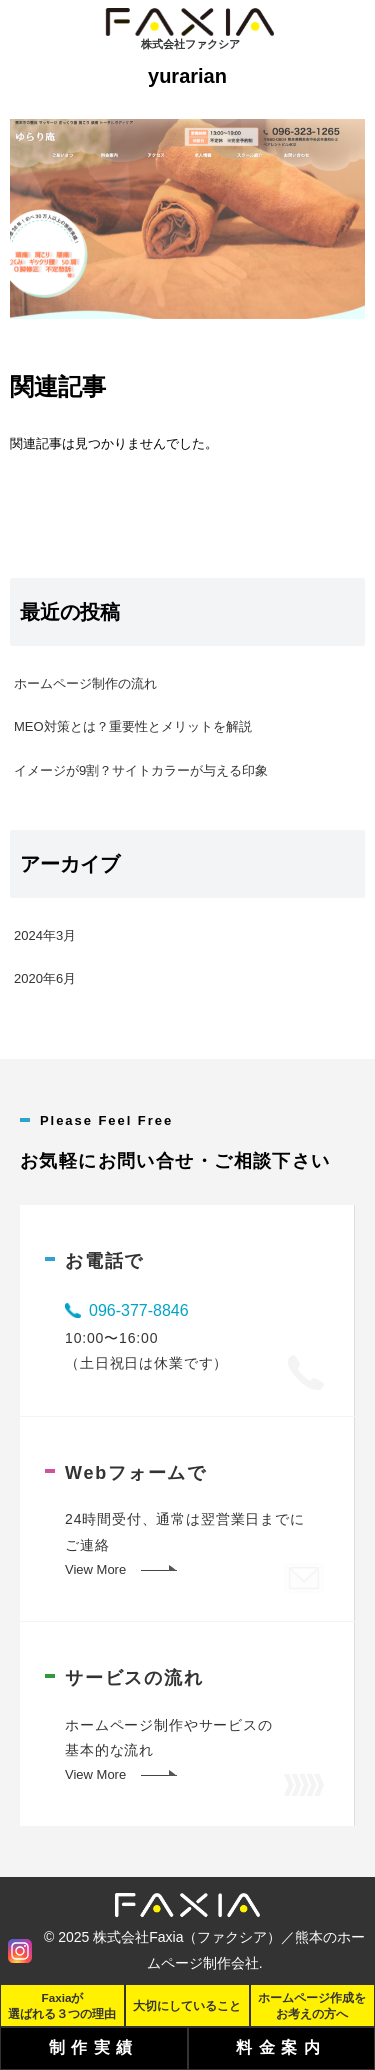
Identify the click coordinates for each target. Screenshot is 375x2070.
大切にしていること (187, 2005)
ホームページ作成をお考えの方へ (312, 2005)
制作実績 (94, 2047)
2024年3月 (45, 935)
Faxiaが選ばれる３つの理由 (62, 2005)
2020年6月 (45, 978)
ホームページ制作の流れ (85, 683)
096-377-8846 (139, 1310)
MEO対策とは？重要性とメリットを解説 (133, 726)
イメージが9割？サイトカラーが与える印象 (141, 770)
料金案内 (281, 2047)
